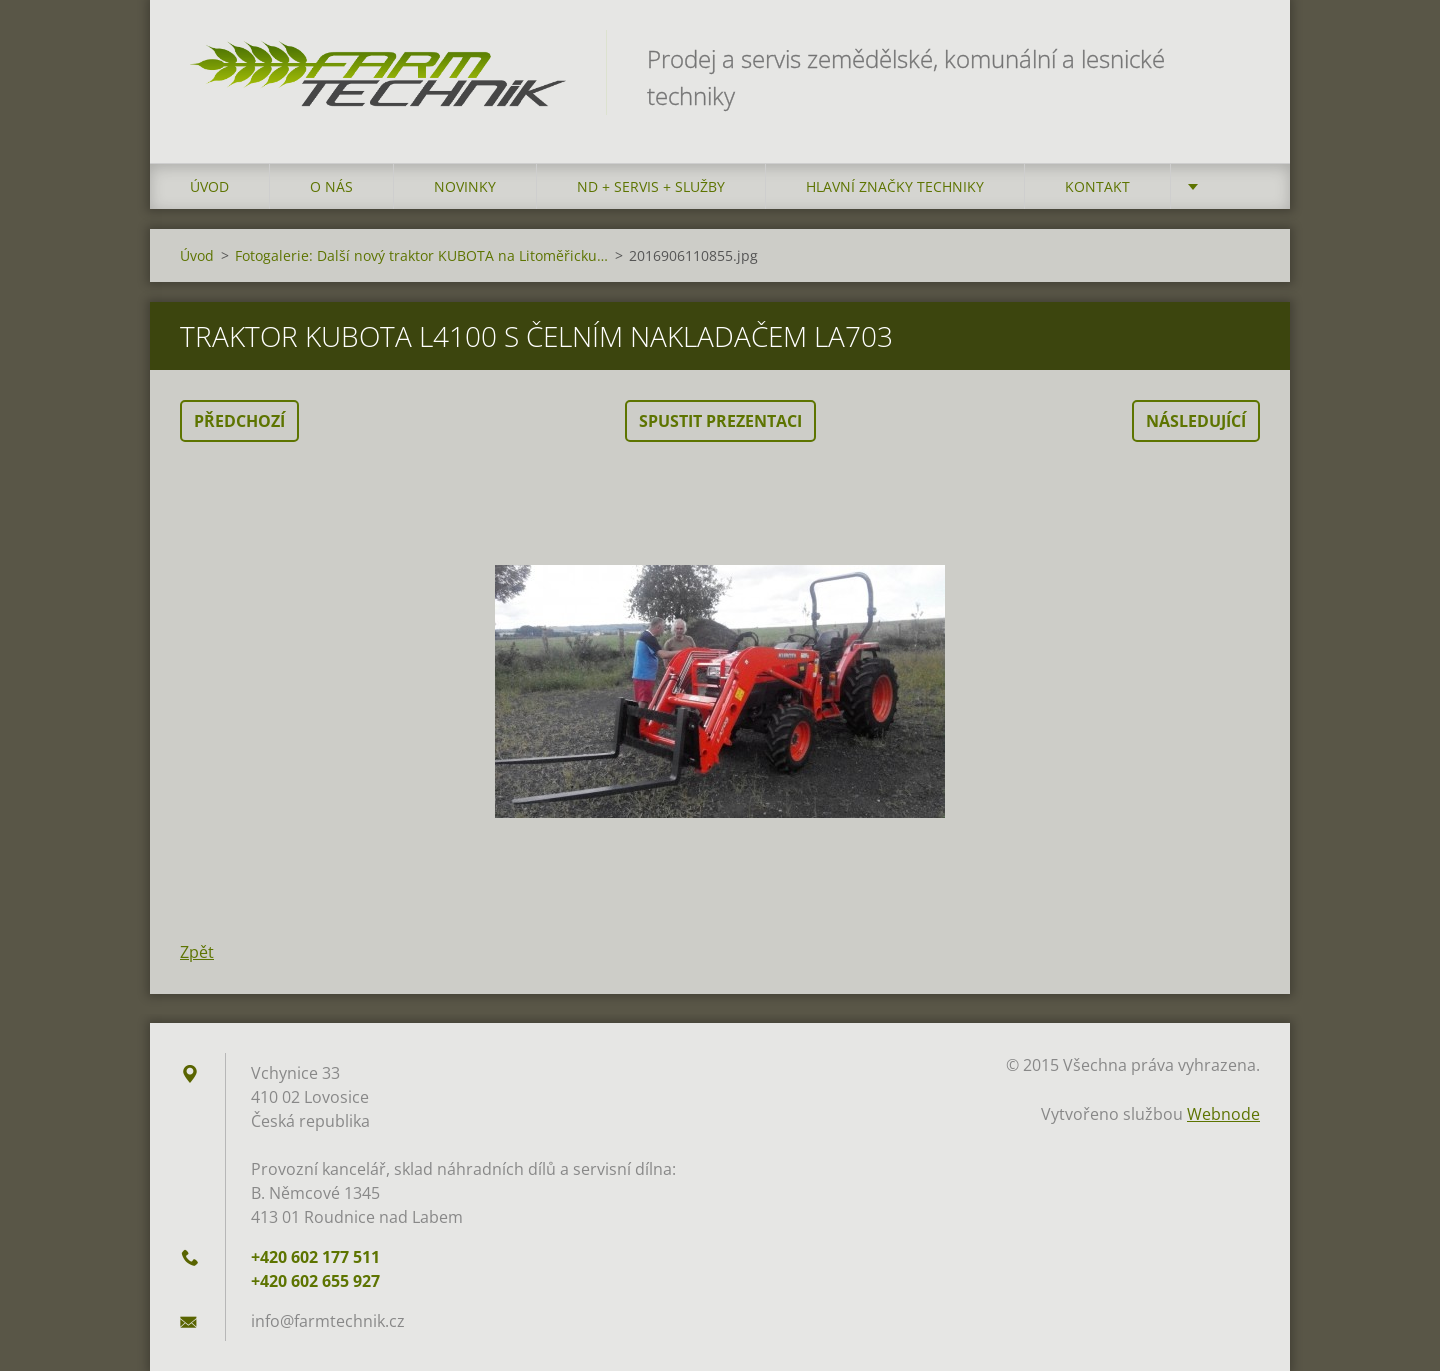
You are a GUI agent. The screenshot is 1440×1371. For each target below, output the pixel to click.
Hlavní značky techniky (895, 186)
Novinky (465, 186)
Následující (1196, 421)
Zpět (197, 952)
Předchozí (239, 421)
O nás (331, 186)
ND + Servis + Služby (651, 186)
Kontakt (1097, 186)
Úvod (209, 186)
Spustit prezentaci (720, 421)
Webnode (1223, 1114)
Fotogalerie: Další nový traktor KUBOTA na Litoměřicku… (421, 255)
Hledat (1238, 58)
